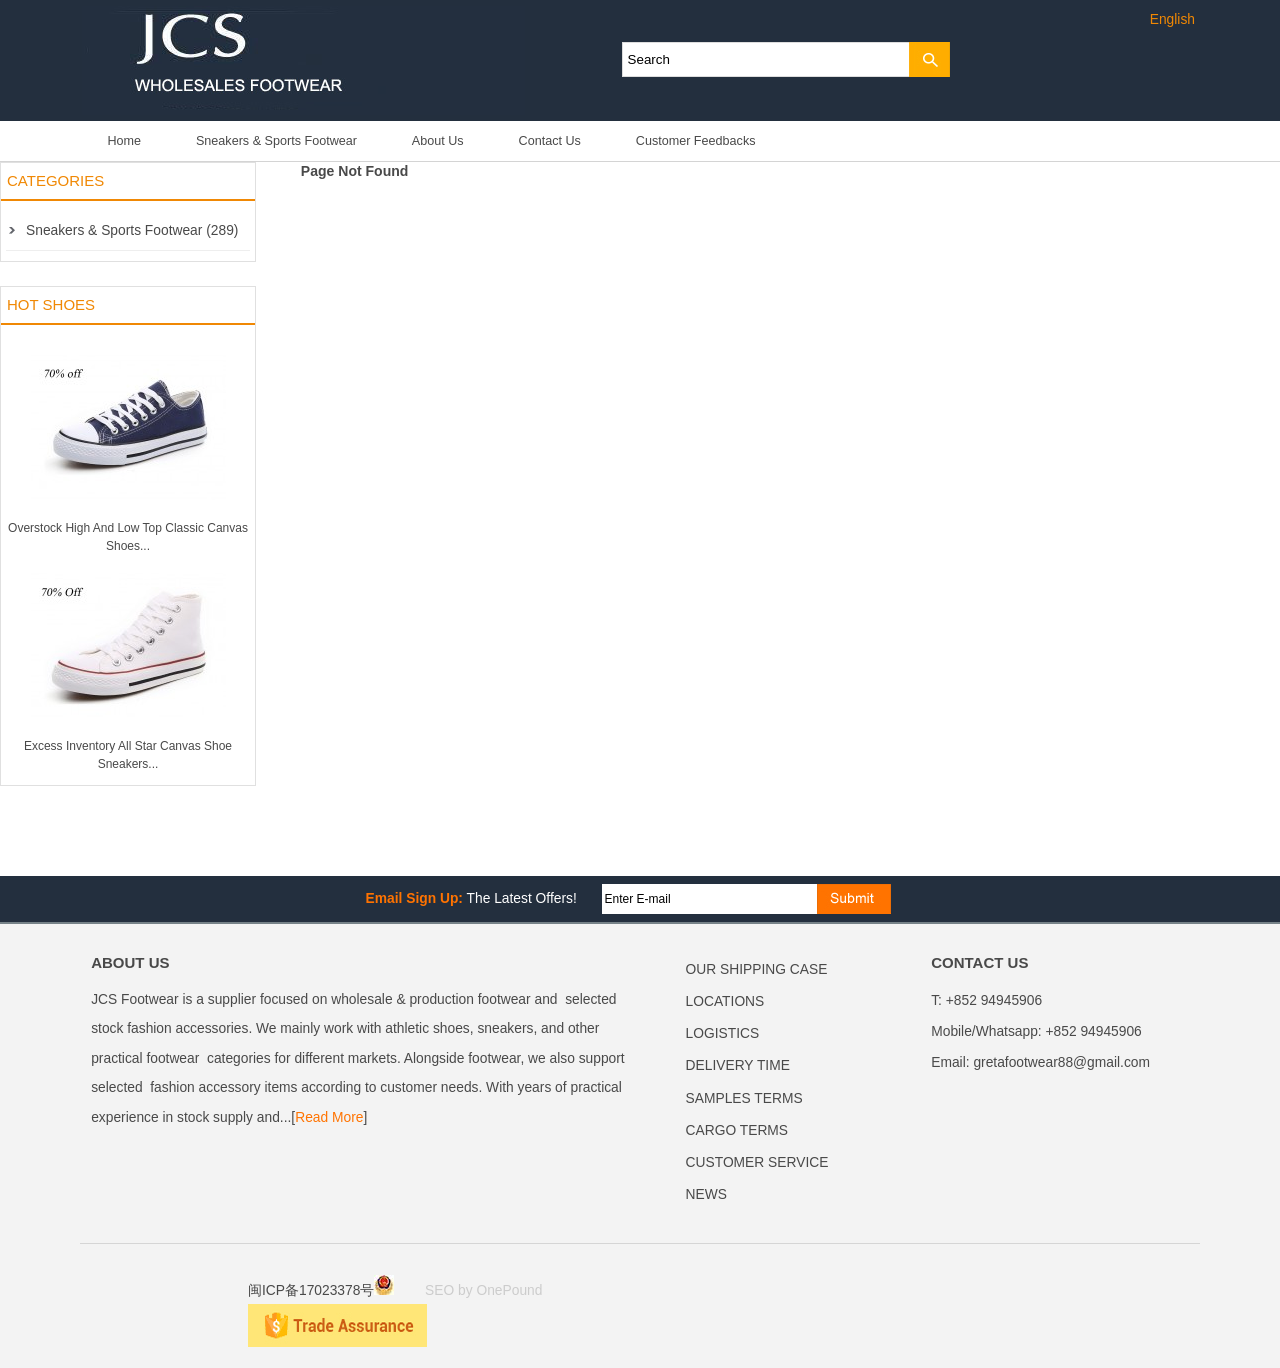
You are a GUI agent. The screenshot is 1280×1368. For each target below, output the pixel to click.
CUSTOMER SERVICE (757, 1162)
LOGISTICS (723, 1033)
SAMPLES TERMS (744, 1098)
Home (124, 141)
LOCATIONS (725, 1001)
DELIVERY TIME (738, 1065)
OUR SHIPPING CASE (757, 969)
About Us (438, 141)
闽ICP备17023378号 (321, 1290)
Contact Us (550, 141)
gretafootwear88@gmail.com (1061, 1062)
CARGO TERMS (737, 1130)
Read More (329, 1117)
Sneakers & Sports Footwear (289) (132, 230)
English (1172, 19)
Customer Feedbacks (696, 141)
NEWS (706, 1194)
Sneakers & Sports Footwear (276, 141)
